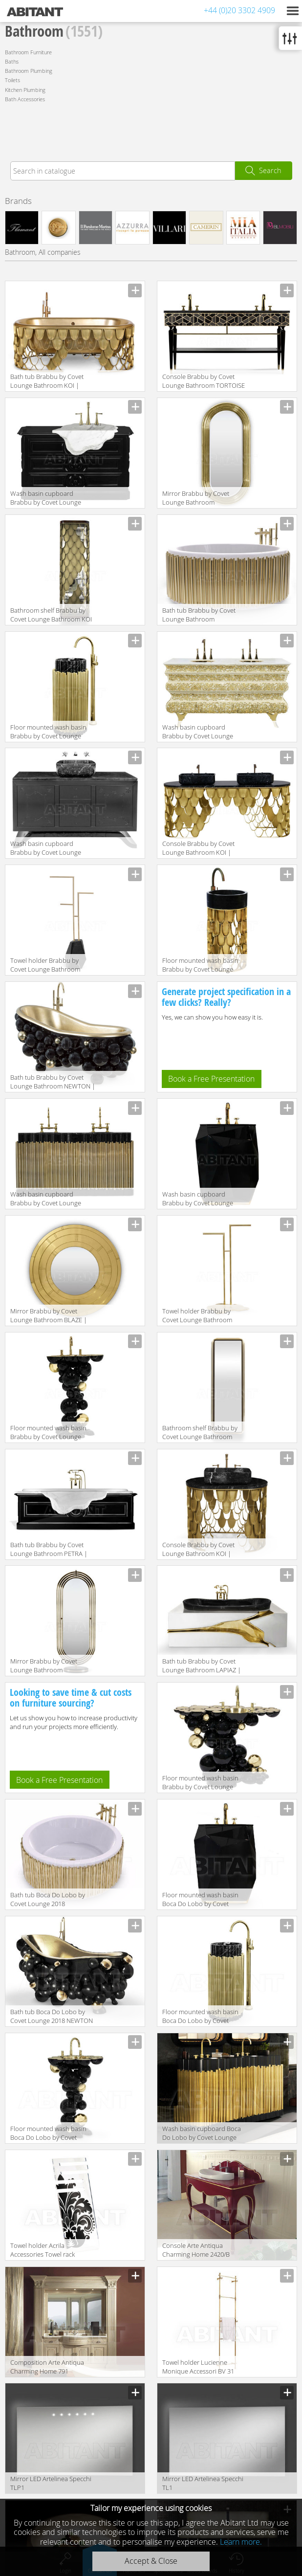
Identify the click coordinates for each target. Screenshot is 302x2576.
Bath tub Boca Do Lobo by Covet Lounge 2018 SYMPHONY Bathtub (47, 1900)
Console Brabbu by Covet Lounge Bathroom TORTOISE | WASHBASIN (203, 381)
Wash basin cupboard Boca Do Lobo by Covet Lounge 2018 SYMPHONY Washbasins (204, 2133)
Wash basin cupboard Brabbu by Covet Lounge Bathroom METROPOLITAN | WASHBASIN (51, 848)
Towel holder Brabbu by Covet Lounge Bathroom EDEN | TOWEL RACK (197, 1316)
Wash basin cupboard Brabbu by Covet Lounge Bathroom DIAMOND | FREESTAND (197, 1199)
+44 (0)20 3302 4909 (239, 10)
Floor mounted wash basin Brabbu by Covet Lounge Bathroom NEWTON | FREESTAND (48, 1433)
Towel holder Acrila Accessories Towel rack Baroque (42, 2250)
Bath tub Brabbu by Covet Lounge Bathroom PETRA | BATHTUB (48, 1549)
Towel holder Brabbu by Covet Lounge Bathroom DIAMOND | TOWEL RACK (47, 965)
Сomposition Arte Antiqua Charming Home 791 (47, 2367)
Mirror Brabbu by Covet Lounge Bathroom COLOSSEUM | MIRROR (195, 498)
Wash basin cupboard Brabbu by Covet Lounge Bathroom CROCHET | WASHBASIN (197, 732)
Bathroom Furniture (28, 52)
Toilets (12, 80)
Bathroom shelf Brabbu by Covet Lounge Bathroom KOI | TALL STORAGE (51, 615)
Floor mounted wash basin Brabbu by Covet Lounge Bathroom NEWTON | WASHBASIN (200, 1783)
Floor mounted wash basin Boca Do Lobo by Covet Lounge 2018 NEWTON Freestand (48, 2133)
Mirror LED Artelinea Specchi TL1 (202, 2483)
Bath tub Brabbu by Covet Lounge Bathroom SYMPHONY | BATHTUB (199, 615)
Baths (12, 61)
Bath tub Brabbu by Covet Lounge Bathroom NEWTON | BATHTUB (52, 1082)
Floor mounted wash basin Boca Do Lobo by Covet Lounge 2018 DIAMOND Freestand (200, 1900)
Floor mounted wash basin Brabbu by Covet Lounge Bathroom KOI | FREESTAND (202, 965)
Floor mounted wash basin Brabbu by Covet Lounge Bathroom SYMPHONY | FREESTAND (48, 732)
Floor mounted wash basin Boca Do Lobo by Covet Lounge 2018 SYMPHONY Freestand (200, 2016)
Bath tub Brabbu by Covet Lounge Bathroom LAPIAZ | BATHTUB (201, 1666)
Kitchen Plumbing (25, 89)
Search (270, 170)
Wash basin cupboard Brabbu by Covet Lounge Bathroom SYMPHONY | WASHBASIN (45, 1199)
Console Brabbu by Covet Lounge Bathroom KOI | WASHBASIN (198, 848)
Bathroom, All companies (43, 252)
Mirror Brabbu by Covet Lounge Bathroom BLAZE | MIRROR (48, 1316)
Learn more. (241, 2541)
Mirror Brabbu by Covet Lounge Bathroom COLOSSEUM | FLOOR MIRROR (43, 1666)
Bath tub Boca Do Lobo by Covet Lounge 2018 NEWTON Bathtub (51, 2016)
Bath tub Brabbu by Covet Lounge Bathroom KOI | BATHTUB (47, 381)
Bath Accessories (25, 99)
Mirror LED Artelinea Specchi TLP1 (50, 2483)
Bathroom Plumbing (28, 70)
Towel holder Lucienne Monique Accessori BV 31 (198, 2367)
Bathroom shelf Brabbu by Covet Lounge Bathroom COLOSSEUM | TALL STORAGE (199, 1433)
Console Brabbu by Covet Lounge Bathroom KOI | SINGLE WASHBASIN (198, 1549)
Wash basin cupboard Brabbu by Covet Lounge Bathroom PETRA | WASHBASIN (45, 498)
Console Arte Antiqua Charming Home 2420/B (196, 2250)
